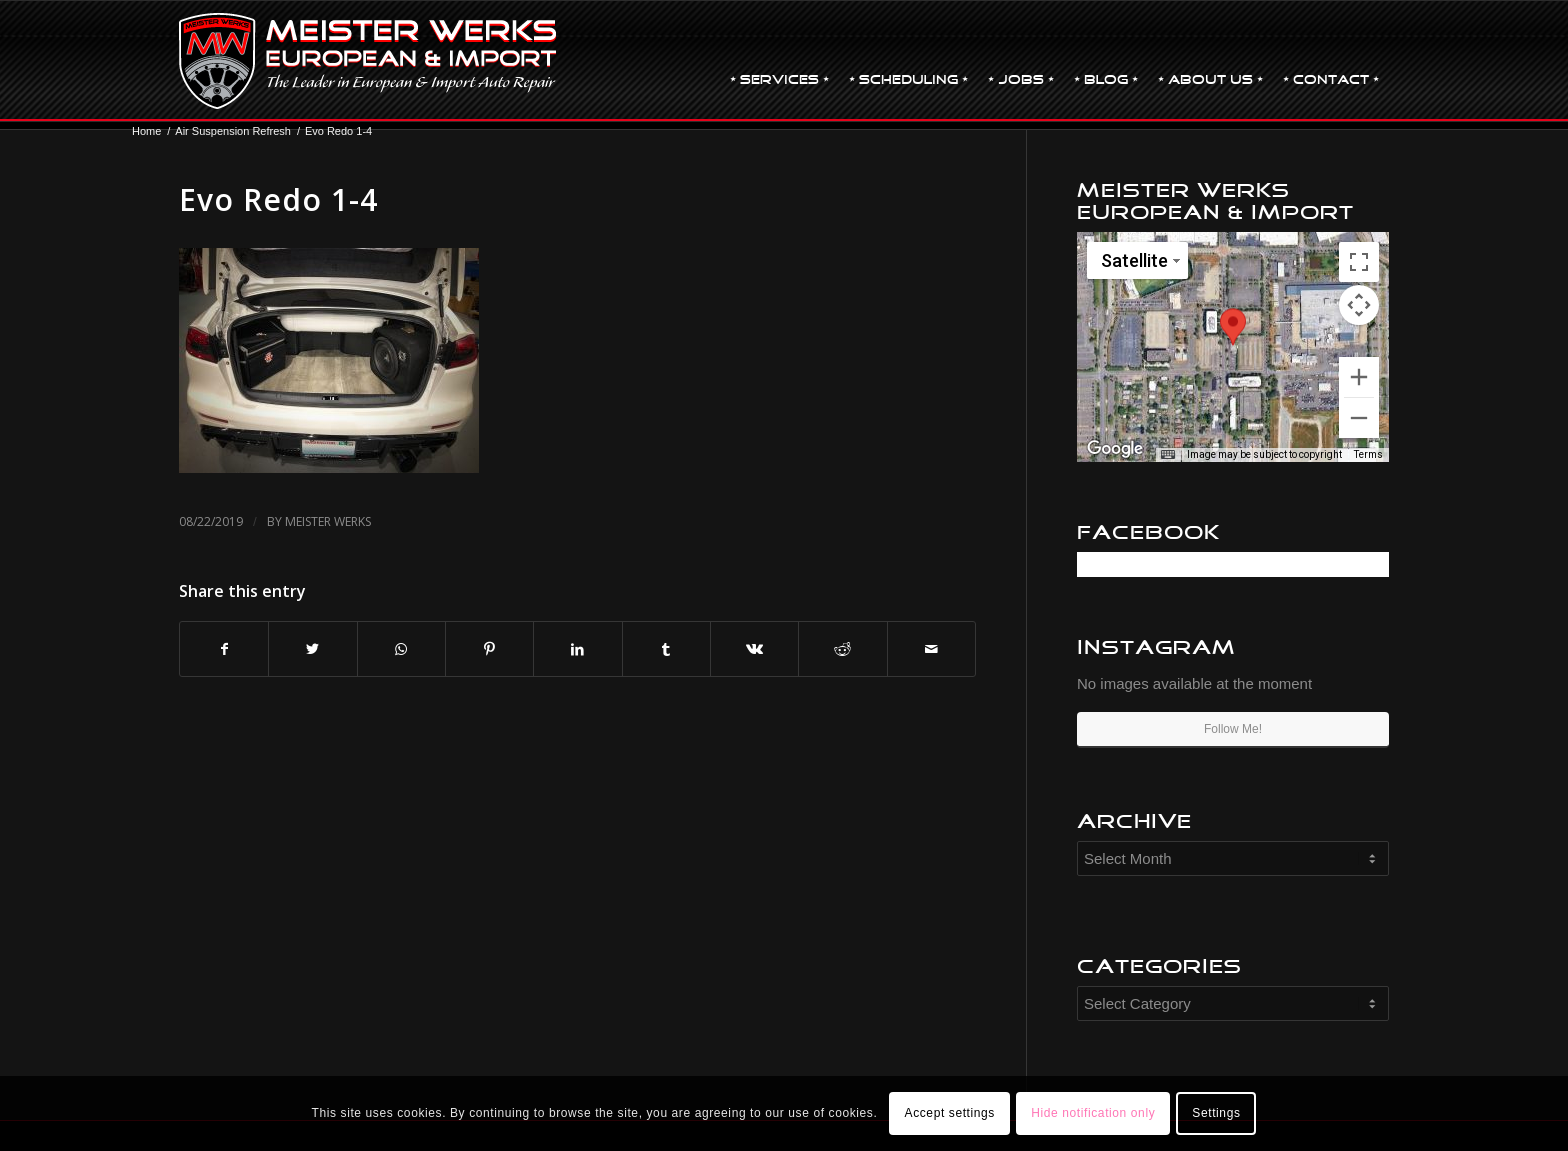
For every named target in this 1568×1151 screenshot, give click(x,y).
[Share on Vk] (754, 649)
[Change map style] (1137, 260)
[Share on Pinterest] (489, 649)
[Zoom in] (1359, 377)
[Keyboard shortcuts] (1168, 455)
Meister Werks (328, 521)
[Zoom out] (1359, 418)
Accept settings (950, 1113)
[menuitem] (779, 61)
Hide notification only (1093, 1113)
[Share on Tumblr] (666, 649)
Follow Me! (1233, 729)
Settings (1216, 1113)
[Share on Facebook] (224, 649)
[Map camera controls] (1359, 305)
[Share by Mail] (931, 649)
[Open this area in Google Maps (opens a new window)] (1115, 449)
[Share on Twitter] (312, 649)
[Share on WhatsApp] (401, 649)
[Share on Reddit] (842, 649)
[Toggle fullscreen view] (1359, 262)
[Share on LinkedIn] (577, 649)
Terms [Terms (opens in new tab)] (1368, 454)
